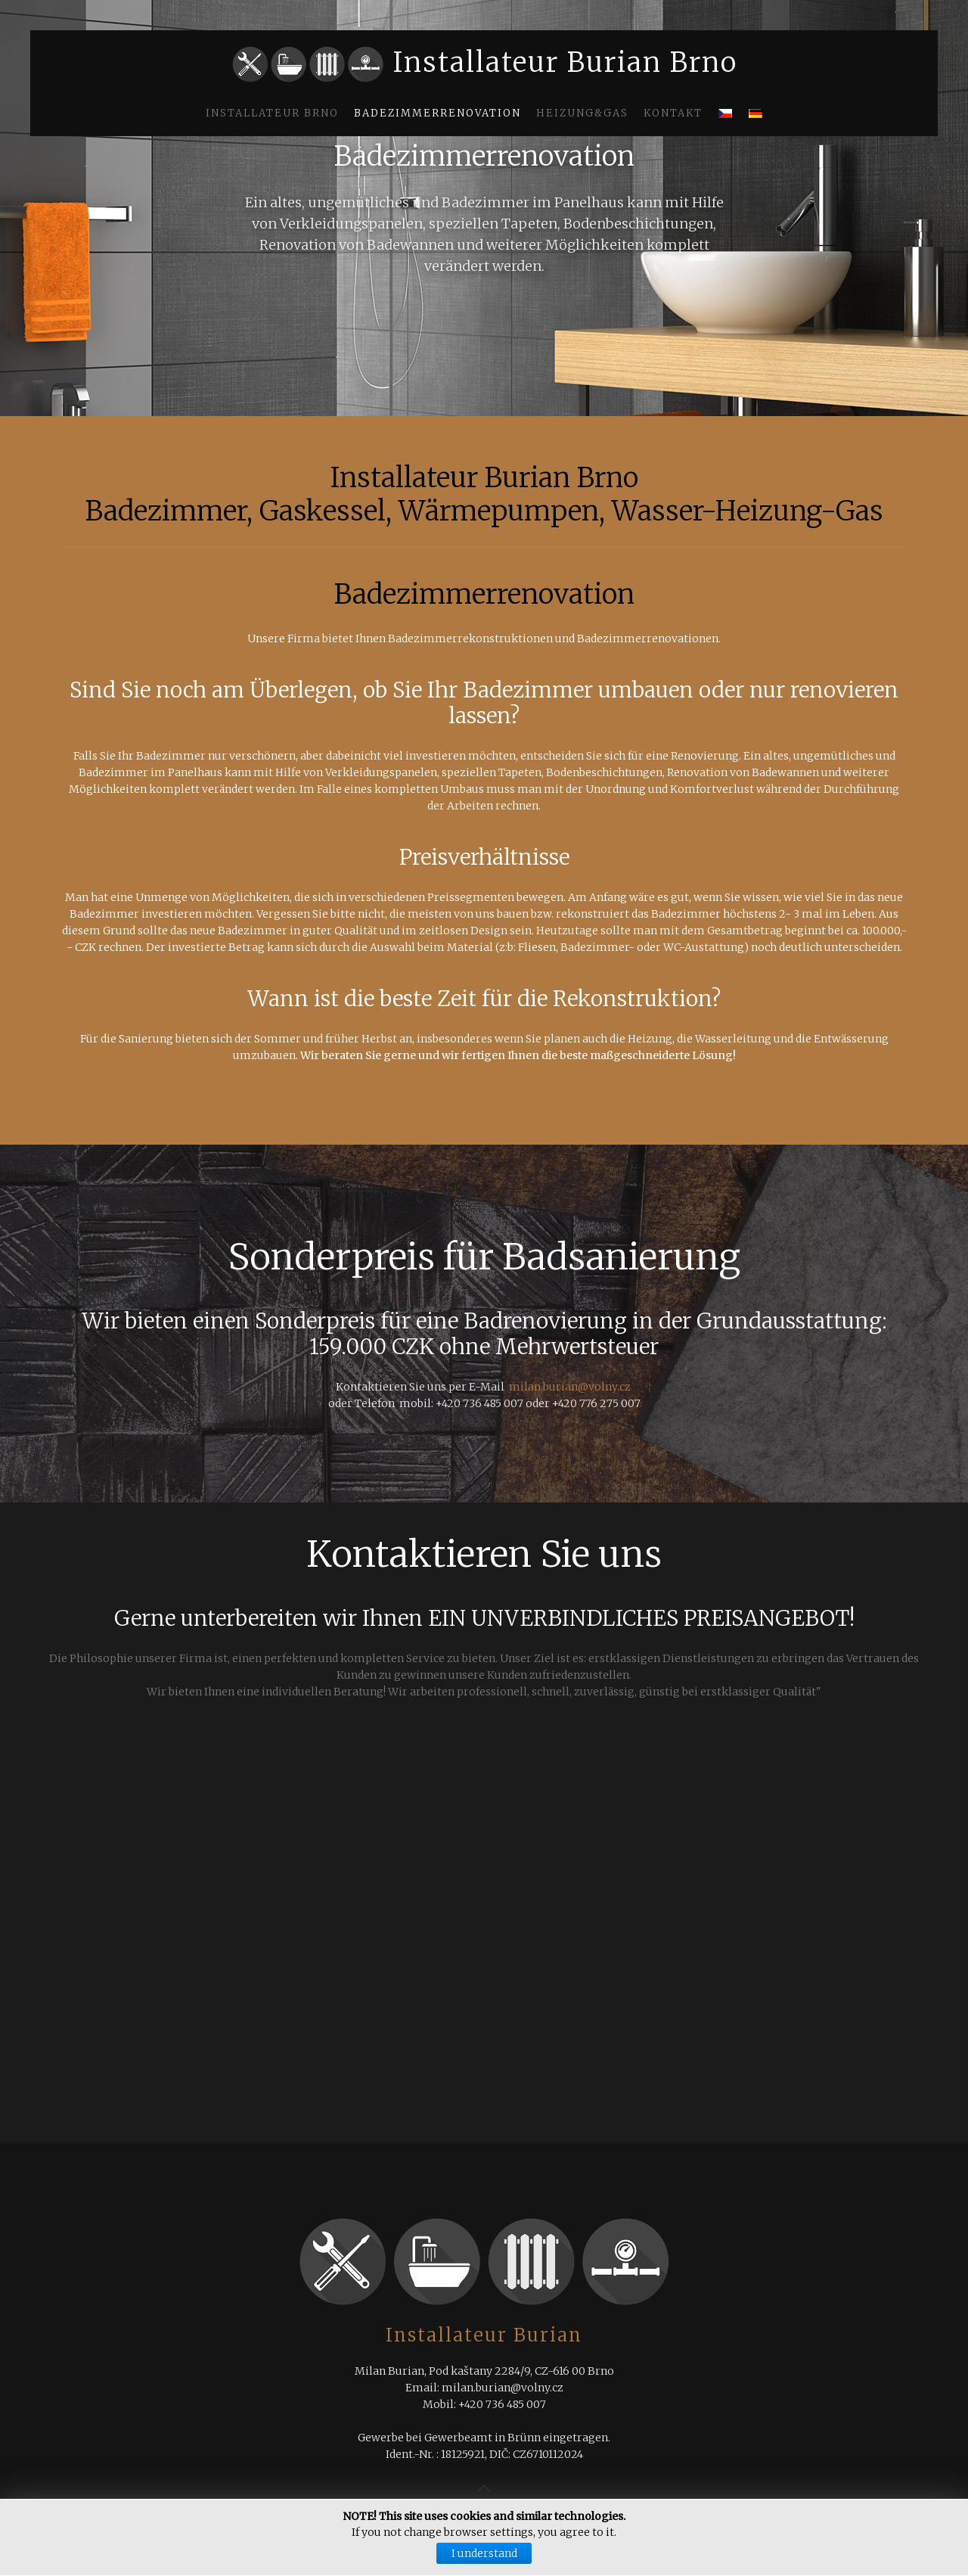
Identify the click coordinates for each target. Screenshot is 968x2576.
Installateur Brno (272, 113)
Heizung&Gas (582, 113)
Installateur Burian (484, 2335)
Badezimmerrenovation (437, 113)
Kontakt (673, 113)
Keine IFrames (484, 1949)
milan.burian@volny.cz (570, 1387)
